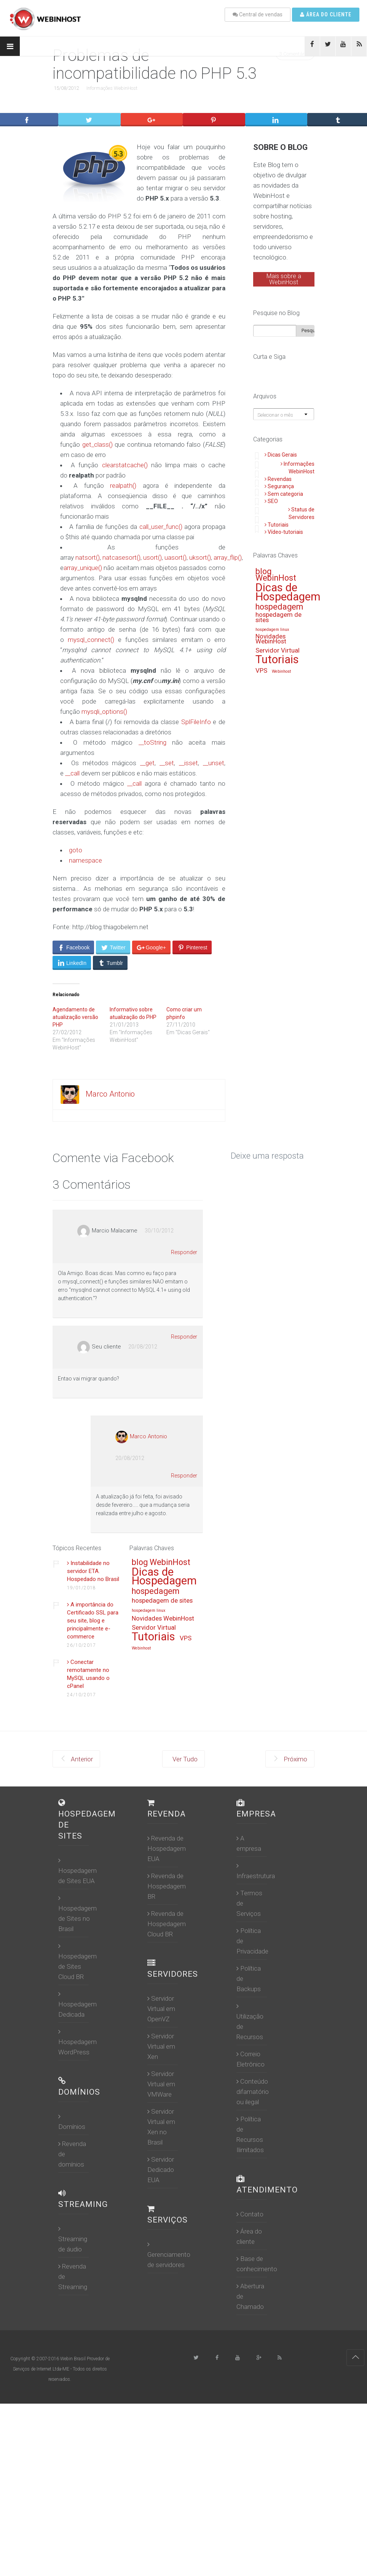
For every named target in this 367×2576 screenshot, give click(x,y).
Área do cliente (325, 14)
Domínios (71, 2121)
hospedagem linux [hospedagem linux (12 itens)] (272, 629)
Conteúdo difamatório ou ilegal (252, 2092)
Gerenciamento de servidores (168, 2255)
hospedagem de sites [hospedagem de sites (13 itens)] (278, 617)
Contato (249, 2214)
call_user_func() (160, 526)
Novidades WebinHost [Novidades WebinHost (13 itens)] (270, 639)
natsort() (87, 557)
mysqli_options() (104, 711)
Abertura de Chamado (250, 2296)
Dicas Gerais (281, 455)
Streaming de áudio (72, 2239)
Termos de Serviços (249, 1903)
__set (167, 763)
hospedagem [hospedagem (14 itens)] (279, 607)
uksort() (200, 557)
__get (147, 763)
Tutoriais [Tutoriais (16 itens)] (277, 659)
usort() (152, 557)
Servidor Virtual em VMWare (161, 2084)
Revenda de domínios (72, 2154)
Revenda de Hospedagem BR (166, 1886)
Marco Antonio (110, 1093)
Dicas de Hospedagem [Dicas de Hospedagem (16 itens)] (288, 593)
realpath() (123, 485)
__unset (213, 763)
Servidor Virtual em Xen (161, 2046)
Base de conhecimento (256, 2264)
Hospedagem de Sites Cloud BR (77, 1961)
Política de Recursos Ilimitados (250, 2134)
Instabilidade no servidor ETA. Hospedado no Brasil (93, 1571)
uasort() (175, 557)
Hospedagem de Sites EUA (77, 1871)
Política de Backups (248, 1979)
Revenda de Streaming (72, 2276)
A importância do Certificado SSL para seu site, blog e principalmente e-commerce (92, 1620)
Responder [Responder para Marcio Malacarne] (184, 1252)
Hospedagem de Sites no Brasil (77, 1914)
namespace (85, 860)
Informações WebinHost (111, 88)
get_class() (97, 444)
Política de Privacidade (252, 1941)
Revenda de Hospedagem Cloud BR (166, 1924)
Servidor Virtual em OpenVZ (161, 2009)
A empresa (248, 1843)
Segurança (279, 486)
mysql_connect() (91, 639)
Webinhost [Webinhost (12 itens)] (281, 671)
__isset (188, 763)
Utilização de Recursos (249, 2022)
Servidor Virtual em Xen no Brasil (161, 2127)
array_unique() (83, 568)
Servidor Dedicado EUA (160, 2170)
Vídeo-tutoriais (284, 532)
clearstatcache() (125, 465)
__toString (152, 742)
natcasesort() (121, 557)
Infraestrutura (255, 1871)
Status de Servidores (301, 513)
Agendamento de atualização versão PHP (75, 1017)
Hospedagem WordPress (77, 2042)
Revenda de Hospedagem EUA (166, 1848)
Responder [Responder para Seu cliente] (184, 1337)
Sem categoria (284, 494)
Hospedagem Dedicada (77, 2004)
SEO (271, 501)
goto (75, 850)
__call (72, 773)
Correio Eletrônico (250, 2059)
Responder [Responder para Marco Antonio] (184, 1476)
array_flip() (228, 557)
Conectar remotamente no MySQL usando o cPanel (88, 1674)
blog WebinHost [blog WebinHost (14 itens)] (275, 575)
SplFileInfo (196, 722)
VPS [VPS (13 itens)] (261, 670)
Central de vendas (257, 14)
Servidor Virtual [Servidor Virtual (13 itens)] (277, 650)
